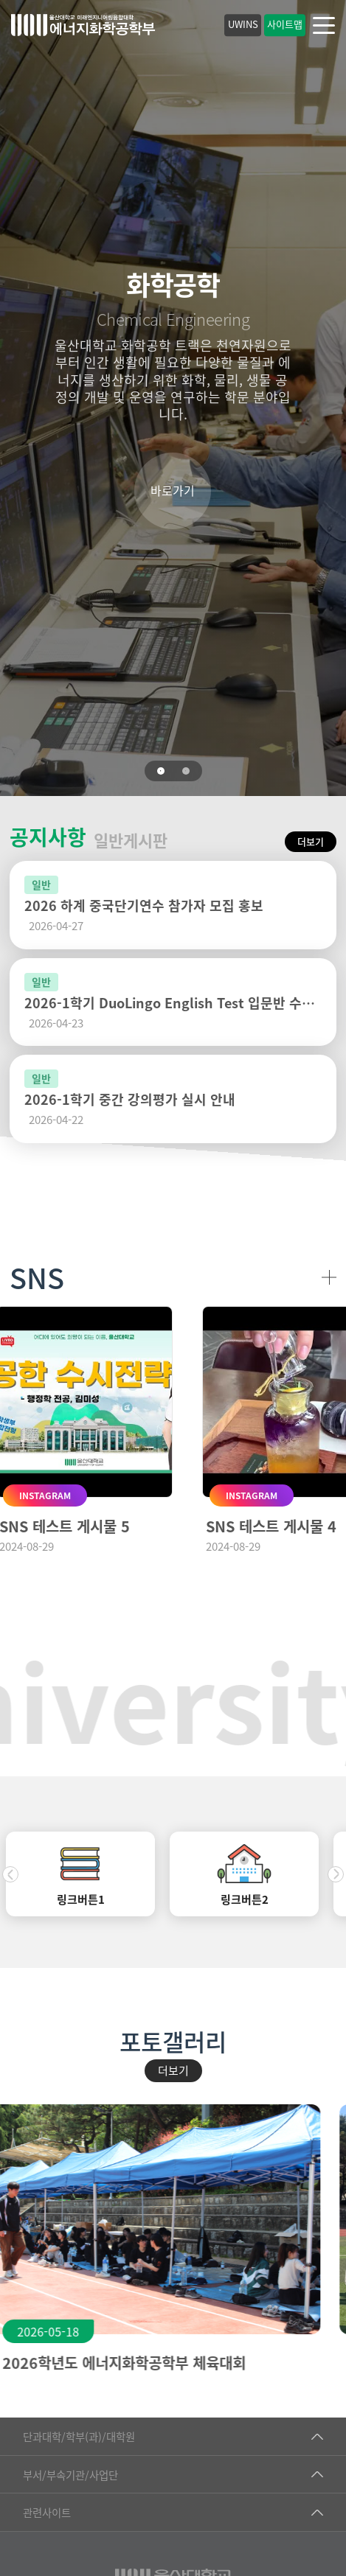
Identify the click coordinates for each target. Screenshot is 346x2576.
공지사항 (48, 836)
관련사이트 (47, 2512)
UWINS (243, 24)
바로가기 (172, 490)
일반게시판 (130, 839)
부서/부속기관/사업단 (70, 2474)
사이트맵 (284, 24)
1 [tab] (161, 771)
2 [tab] (186, 771)
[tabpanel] (173, 398)
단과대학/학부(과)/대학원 (79, 2436)
